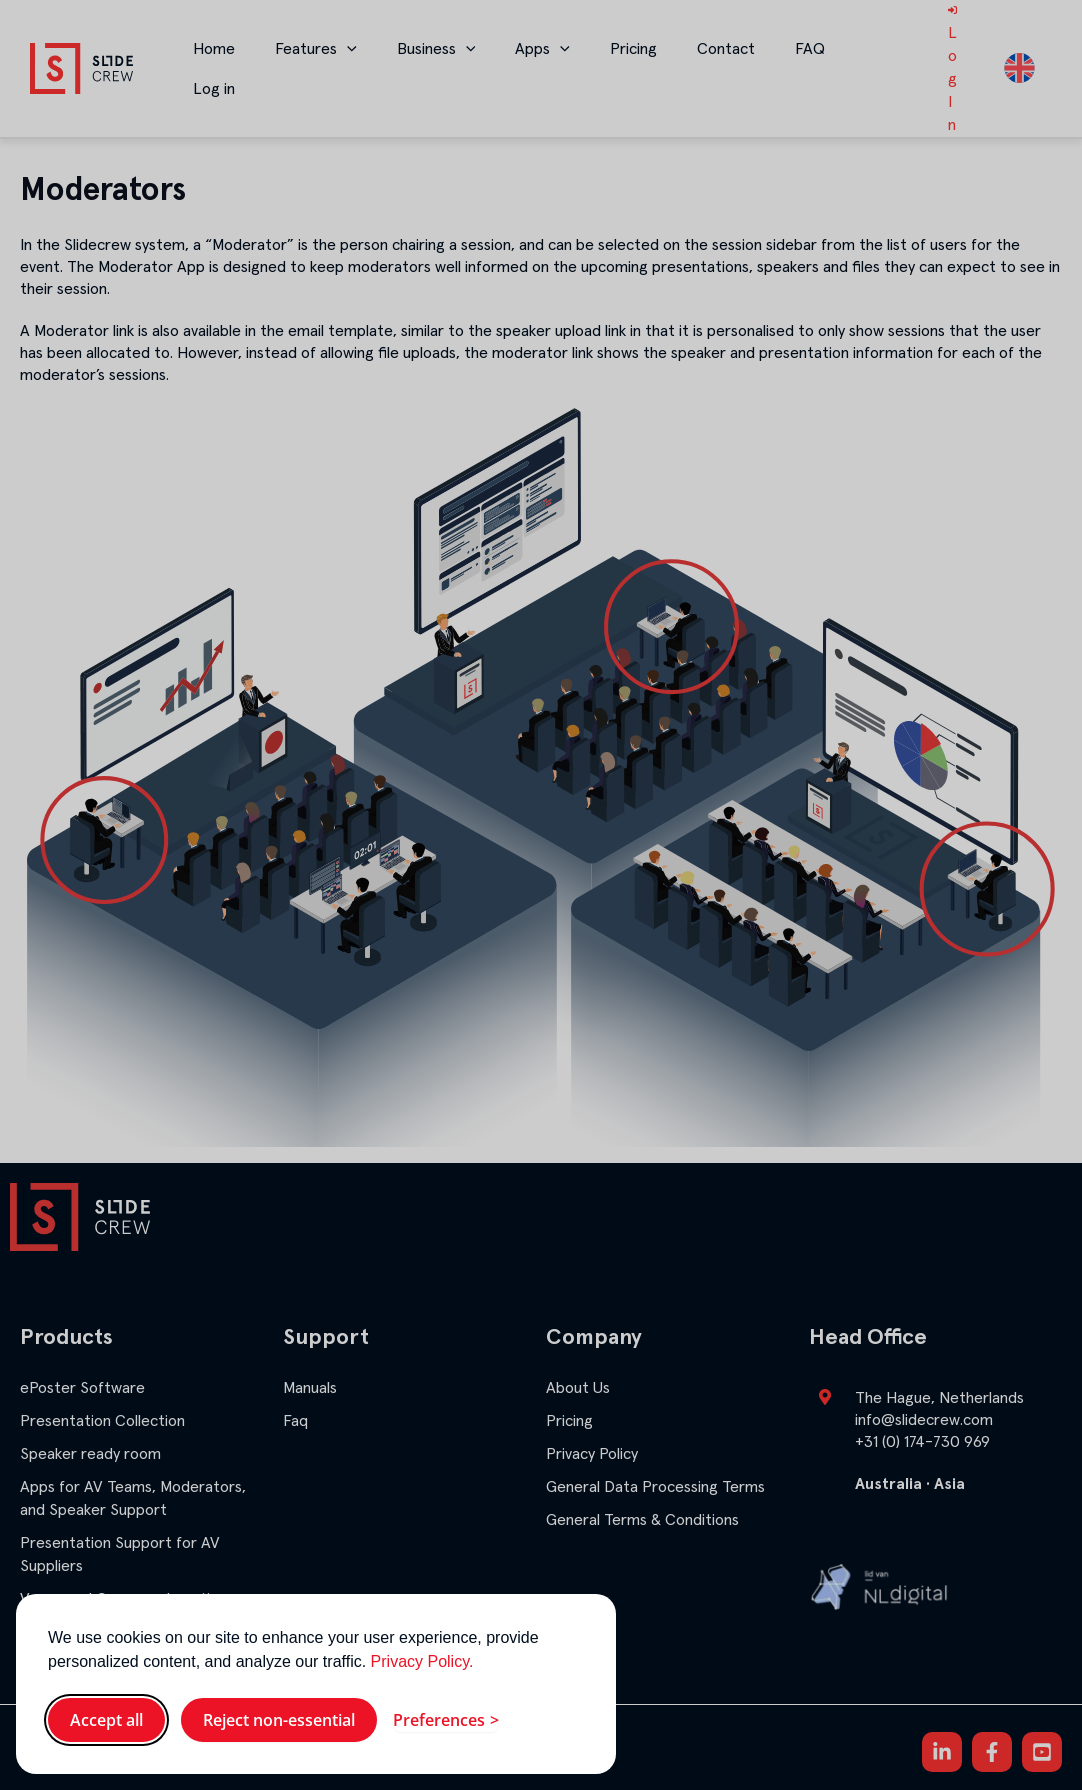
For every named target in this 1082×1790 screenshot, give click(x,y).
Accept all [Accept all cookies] (106, 1720)
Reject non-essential (279, 1720)
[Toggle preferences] (446, 1720)
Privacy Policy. (422, 1661)
